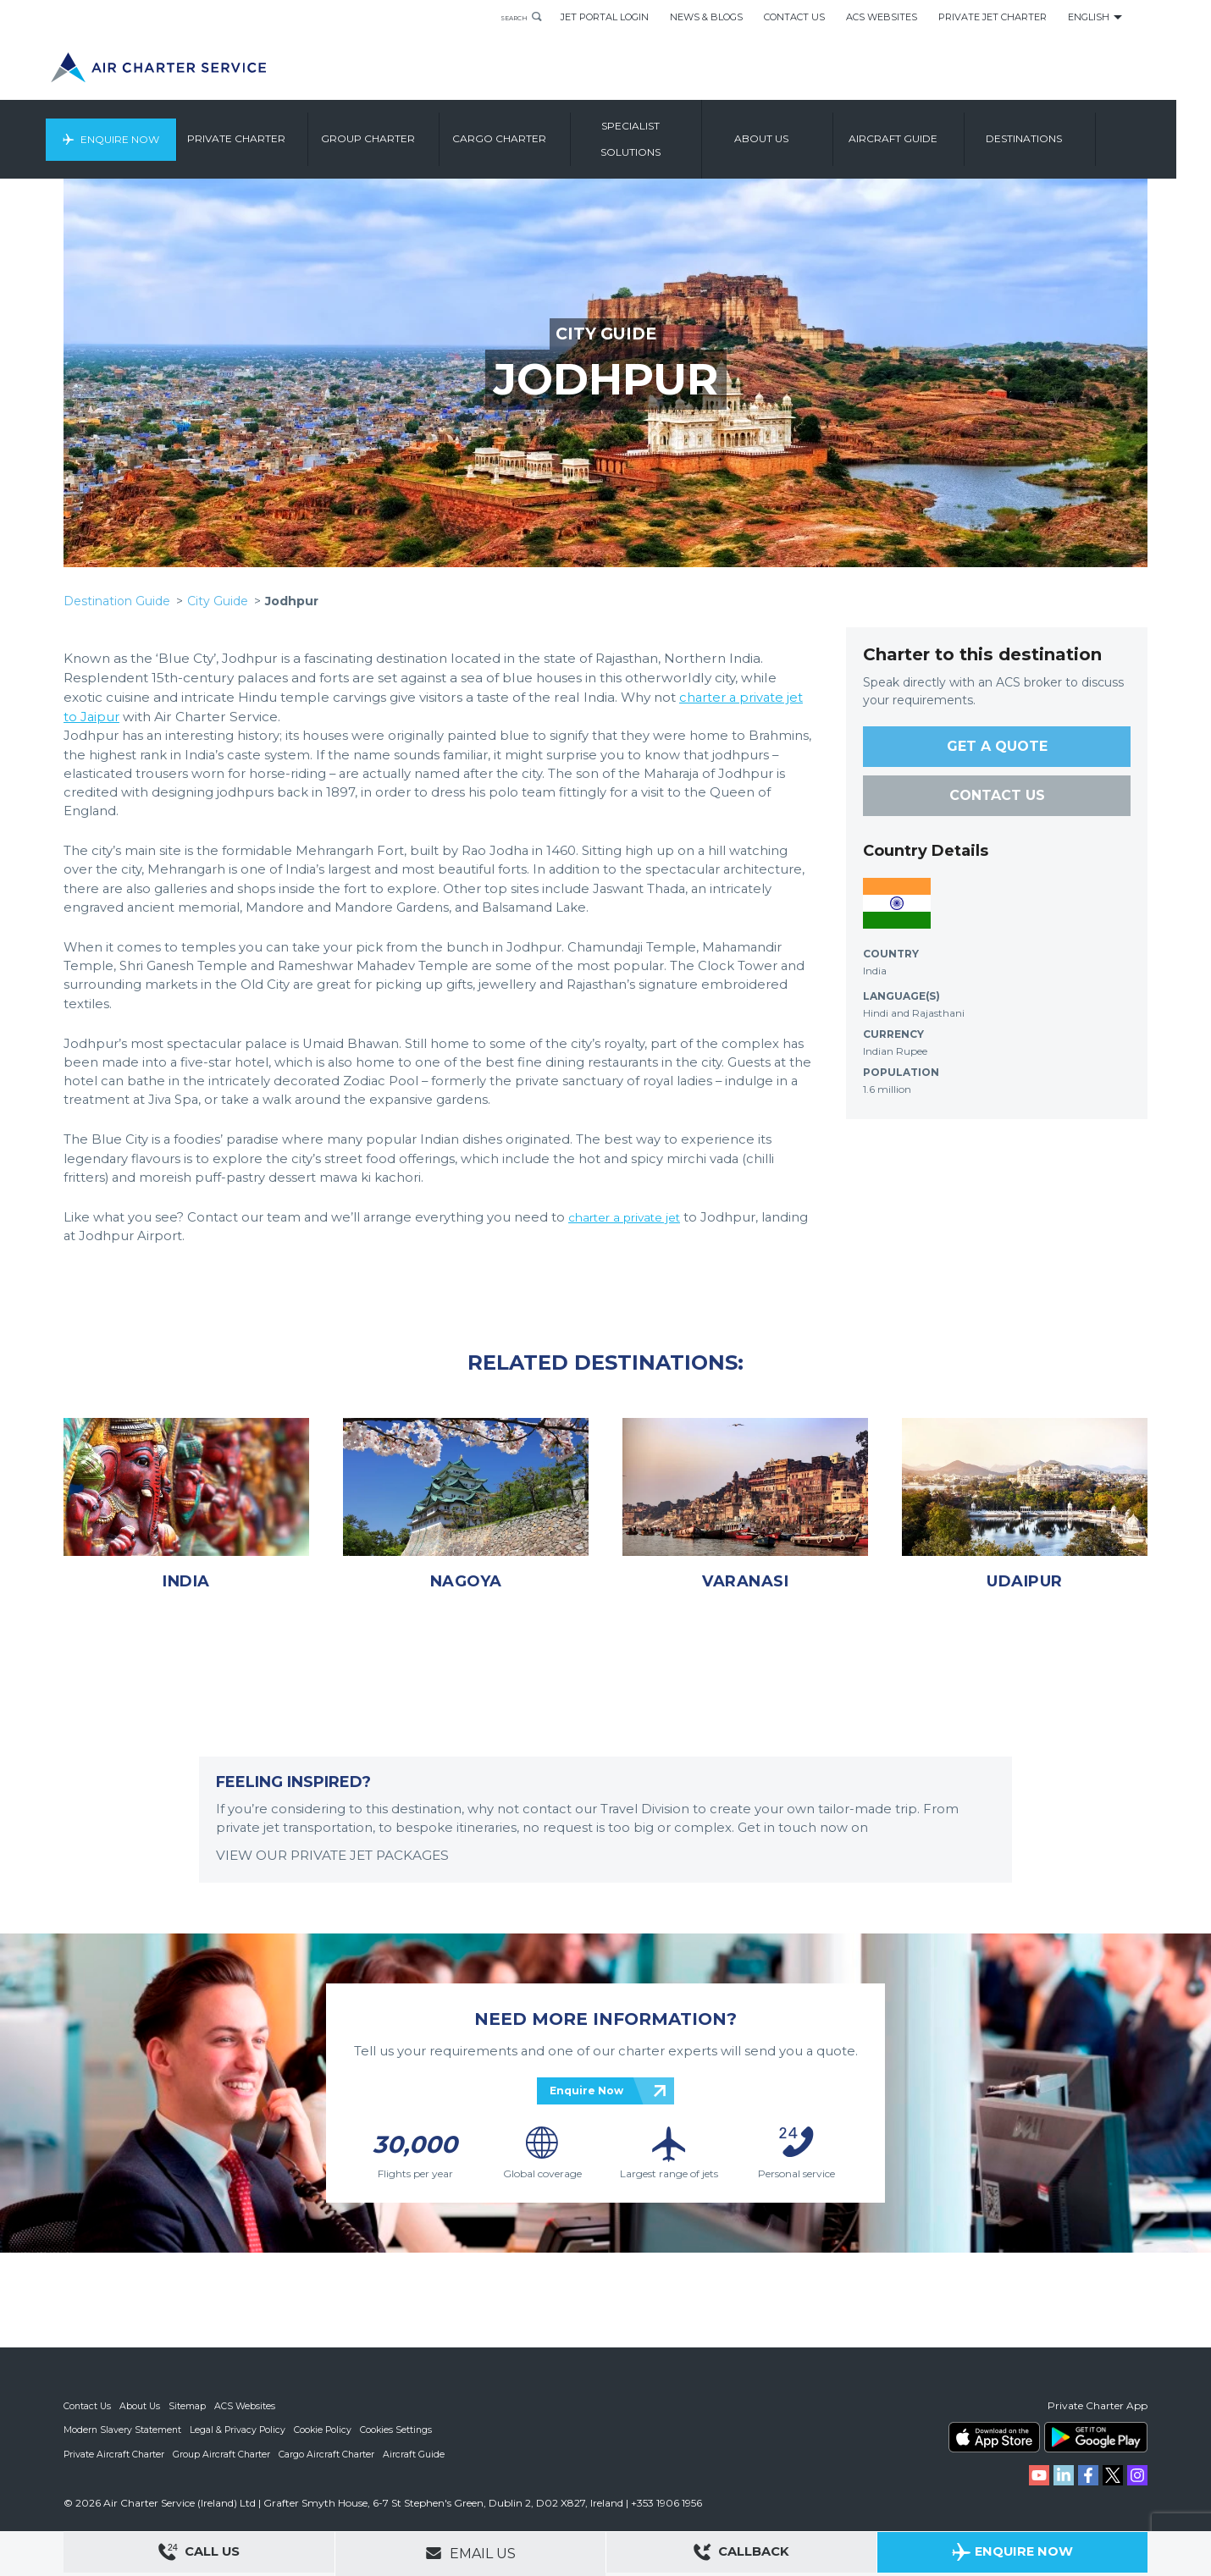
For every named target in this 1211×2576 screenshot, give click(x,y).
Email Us (470, 2553)
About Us (142, 2406)
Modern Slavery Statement (123, 2429)
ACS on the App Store (994, 2437)
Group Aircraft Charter (223, 2453)
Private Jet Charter (992, 17)
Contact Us (794, 17)
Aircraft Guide (933, 130)
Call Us (199, 2554)
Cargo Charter (540, 130)
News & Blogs (706, 17)
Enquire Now (154, 130)
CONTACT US (997, 795)
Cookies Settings (402, 2429)
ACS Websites (881, 17)
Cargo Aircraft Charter (329, 2453)
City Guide (217, 601)
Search (505, 17)
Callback (742, 2554)
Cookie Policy (327, 2429)
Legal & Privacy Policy (240, 2429)
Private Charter (277, 130)
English (1088, 17)
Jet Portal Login (605, 17)
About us (802, 130)
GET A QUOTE (997, 746)
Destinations (1064, 130)
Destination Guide (117, 601)
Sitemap (189, 2406)
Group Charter (409, 130)
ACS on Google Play (1095, 2437)
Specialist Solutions (671, 130)
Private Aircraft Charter (115, 2453)
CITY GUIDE (605, 333)
